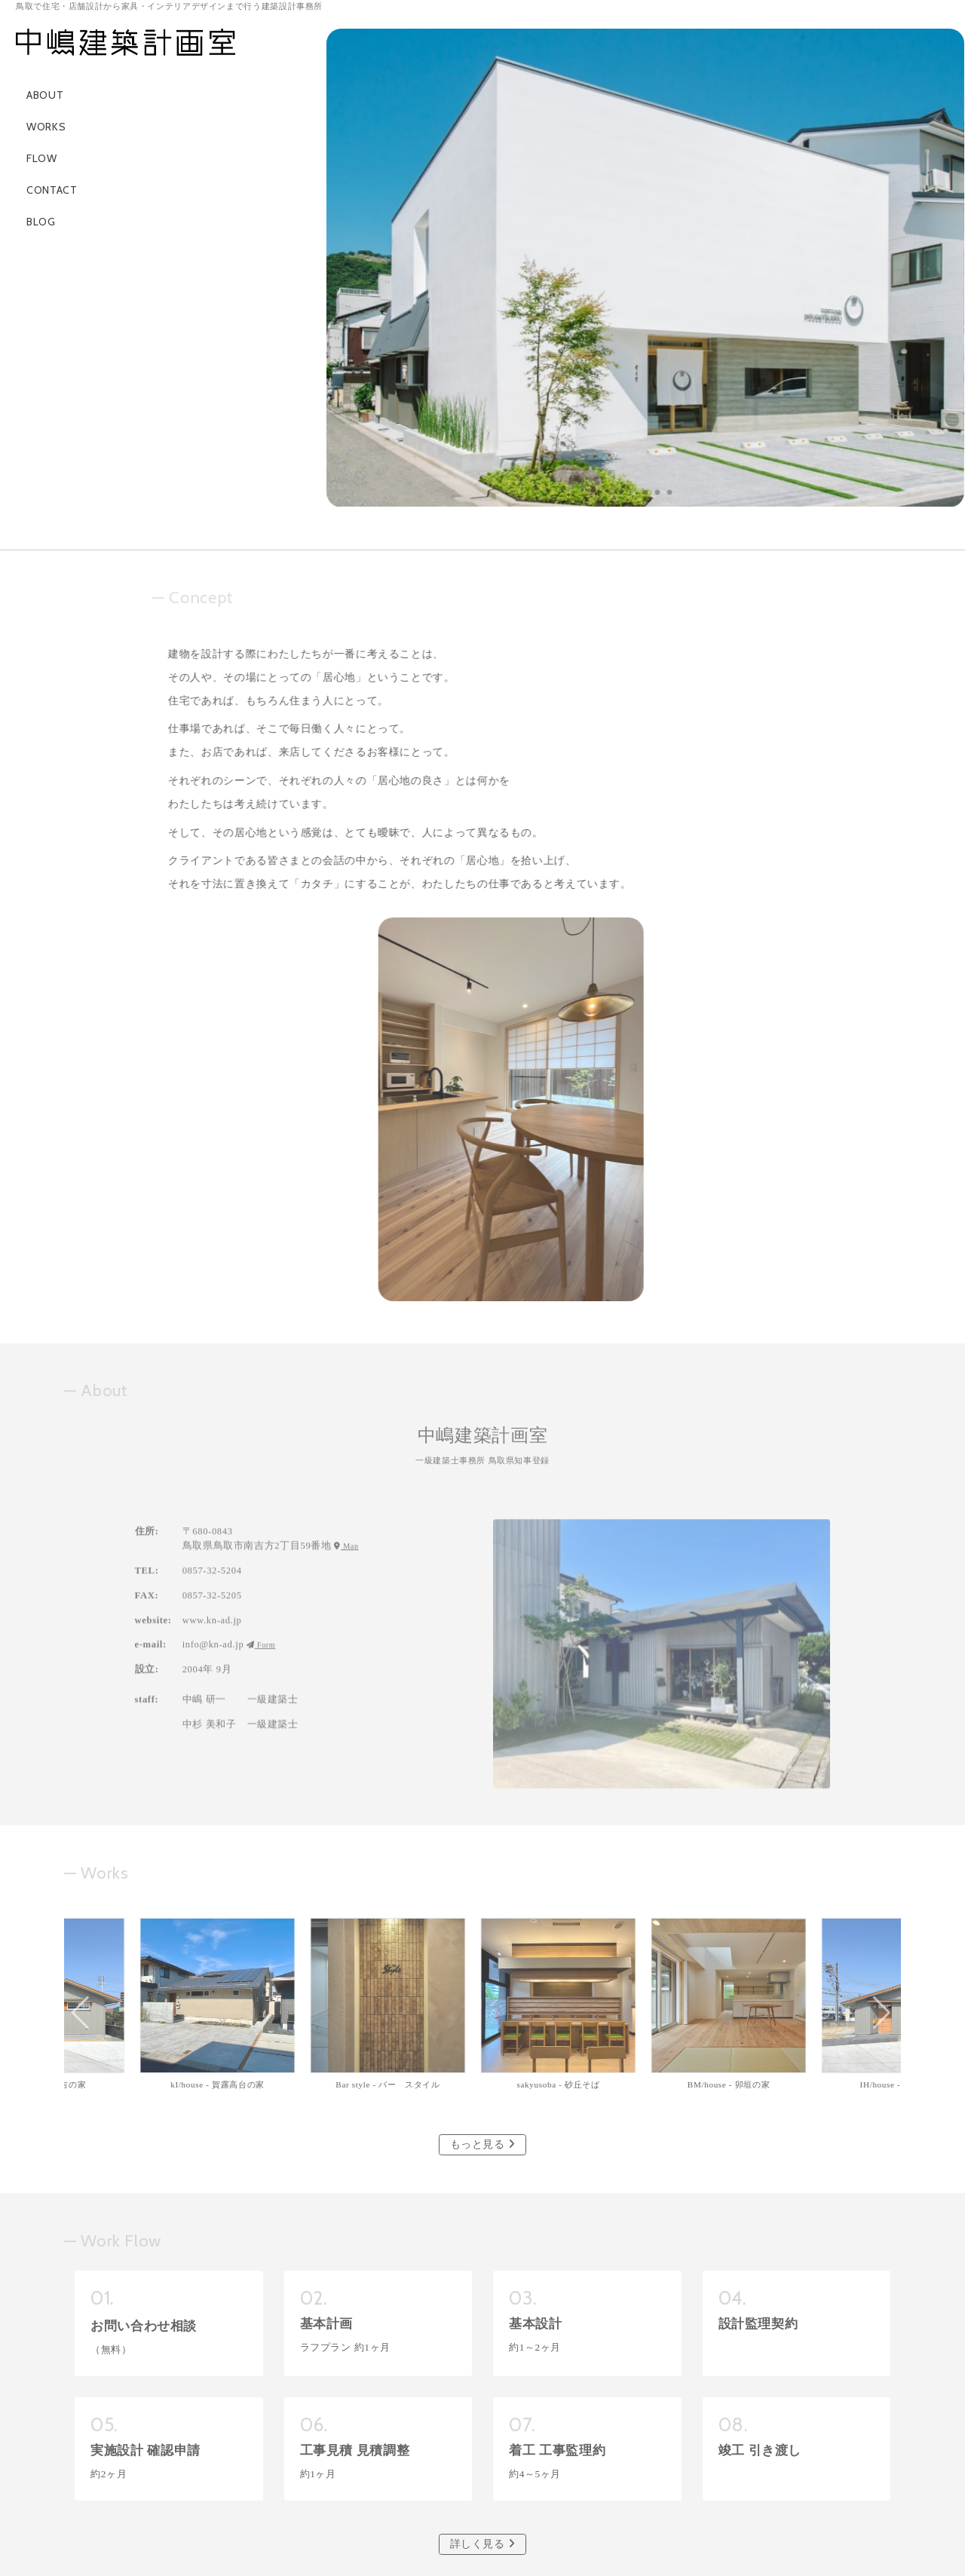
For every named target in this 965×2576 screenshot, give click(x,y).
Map (347, 1277)
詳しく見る (483, 2206)
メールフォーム (482, 2451)
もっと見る (483, 1806)
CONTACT (45, 190)
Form (262, 1376)
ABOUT (38, 95)
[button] (622, 492)
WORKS (40, 126)
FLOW (35, 158)
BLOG (35, 221)
